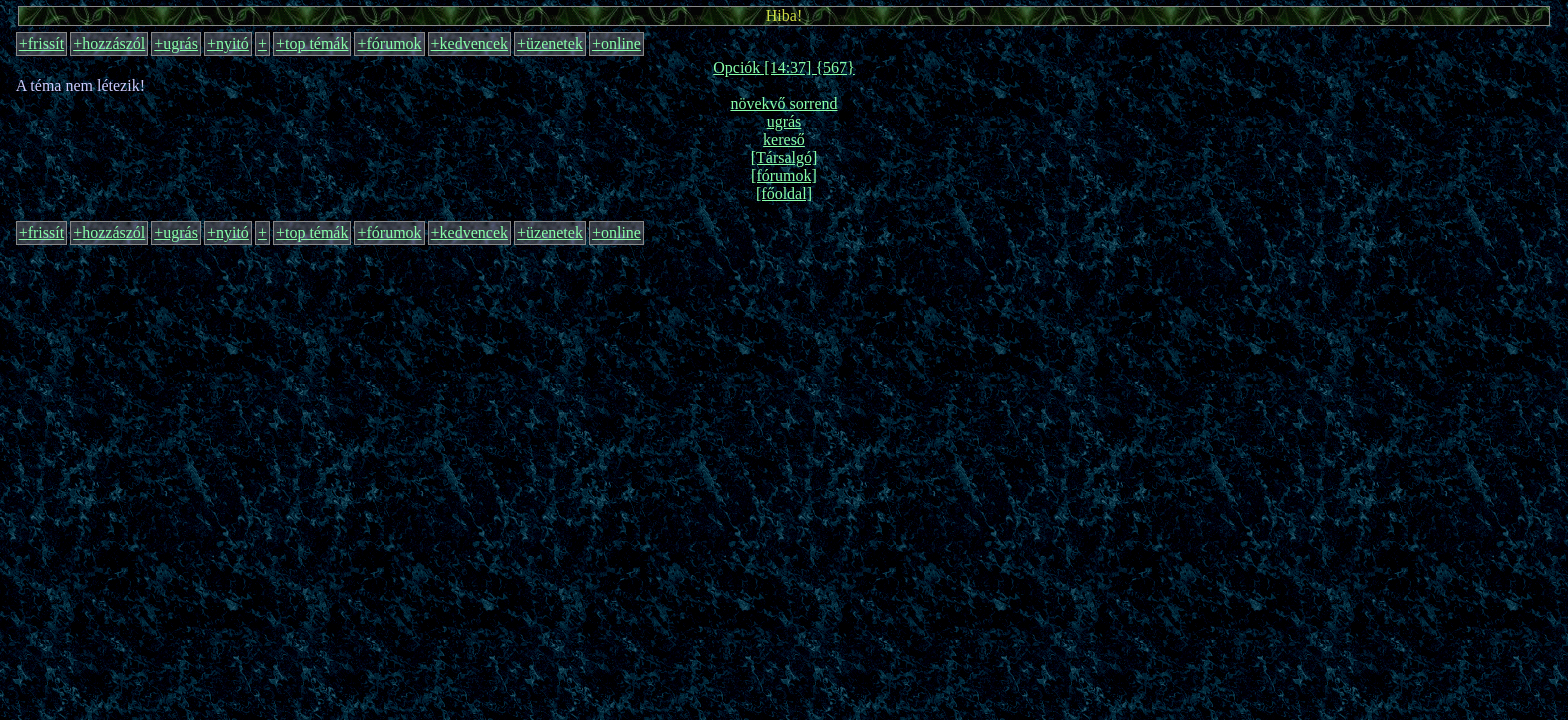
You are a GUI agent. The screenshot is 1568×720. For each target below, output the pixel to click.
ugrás (784, 121)
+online (616, 43)
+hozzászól (109, 43)
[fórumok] (784, 175)
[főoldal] (784, 193)
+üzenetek (550, 43)
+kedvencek (469, 43)
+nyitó (228, 43)
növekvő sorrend (783, 103)
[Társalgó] (784, 157)
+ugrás (176, 43)
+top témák (312, 43)
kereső (784, 139)
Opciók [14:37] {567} (784, 67)
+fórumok (389, 43)
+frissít (41, 43)
